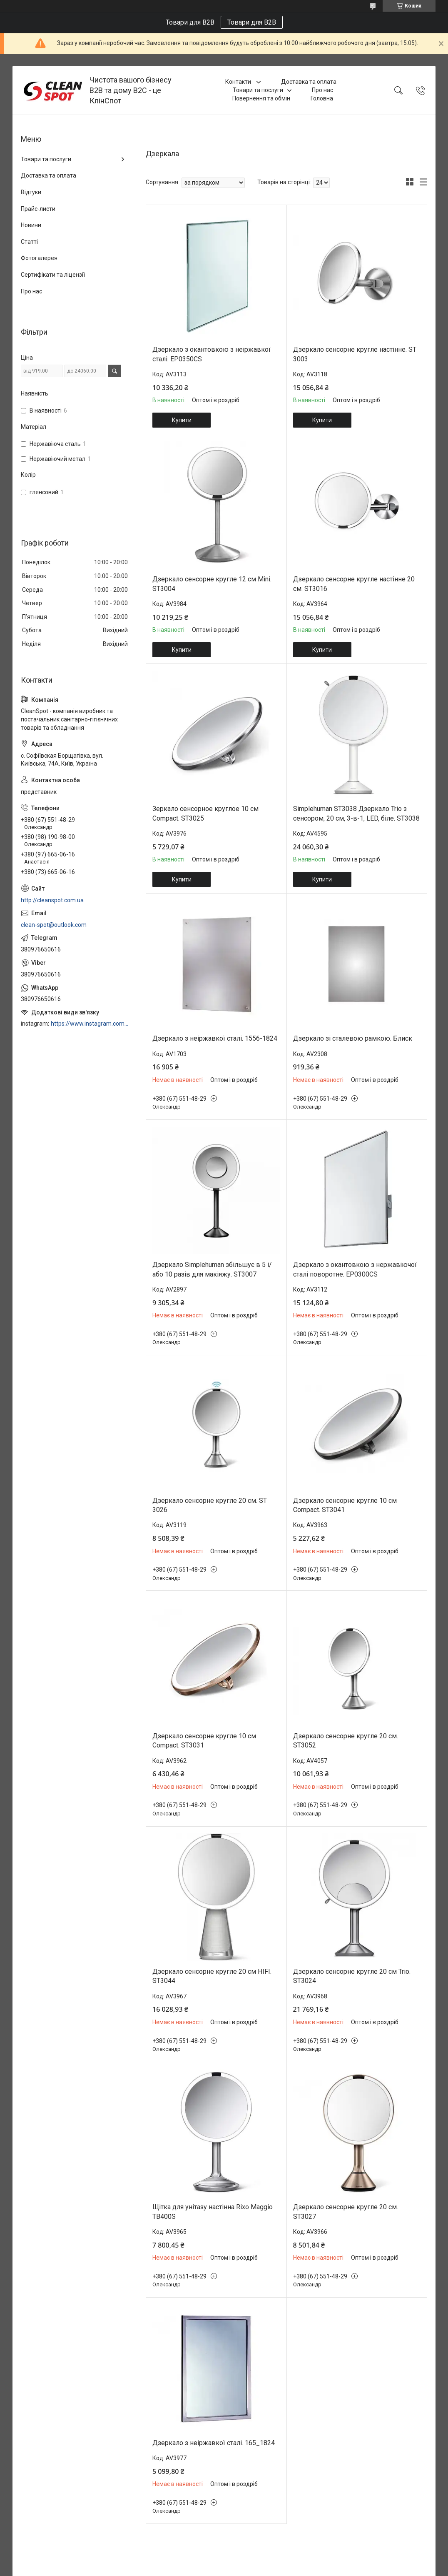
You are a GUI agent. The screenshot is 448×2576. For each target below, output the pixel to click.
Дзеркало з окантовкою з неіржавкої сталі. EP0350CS (211, 354)
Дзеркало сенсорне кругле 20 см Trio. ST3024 (352, 1976)
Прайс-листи (38, 208)
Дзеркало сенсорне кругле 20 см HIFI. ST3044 (211, 1976)
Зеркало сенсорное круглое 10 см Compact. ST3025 (205, 813)
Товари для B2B (251, 22)
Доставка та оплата (308, 81)
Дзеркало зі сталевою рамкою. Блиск (352, 1038)
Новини (31, 225)
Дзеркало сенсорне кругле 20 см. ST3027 (345, 2211)
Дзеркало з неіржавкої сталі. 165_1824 (213, 2443)
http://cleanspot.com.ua (52, 900)
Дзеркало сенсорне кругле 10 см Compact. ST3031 (204, 1740)
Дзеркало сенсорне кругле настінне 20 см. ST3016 (354, 583)
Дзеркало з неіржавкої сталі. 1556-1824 (214, 1038)
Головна (322, 98)
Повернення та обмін (261, 98)
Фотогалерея (39, 258)
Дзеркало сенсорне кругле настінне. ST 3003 (354, 354)
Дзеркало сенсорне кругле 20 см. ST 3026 (209, 1505)
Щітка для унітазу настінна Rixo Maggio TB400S (212, 2211)
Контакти (238, 81)
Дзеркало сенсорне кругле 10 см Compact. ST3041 (345, 1505)
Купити (182, 420)
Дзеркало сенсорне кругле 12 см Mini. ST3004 (211, 583)
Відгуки (31, 192)
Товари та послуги (258, 90)
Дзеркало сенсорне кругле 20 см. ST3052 (345, 1740)
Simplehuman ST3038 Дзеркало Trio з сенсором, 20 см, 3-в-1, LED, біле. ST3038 (356, 813)
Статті (29, 241)
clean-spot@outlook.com (54, 924)
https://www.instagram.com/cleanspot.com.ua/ (90, 1023)
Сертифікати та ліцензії (53, 274)
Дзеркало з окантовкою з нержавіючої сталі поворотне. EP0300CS (355, 1269)
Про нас (322, 90)
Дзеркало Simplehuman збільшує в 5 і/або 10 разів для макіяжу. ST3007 (212, 1269)
